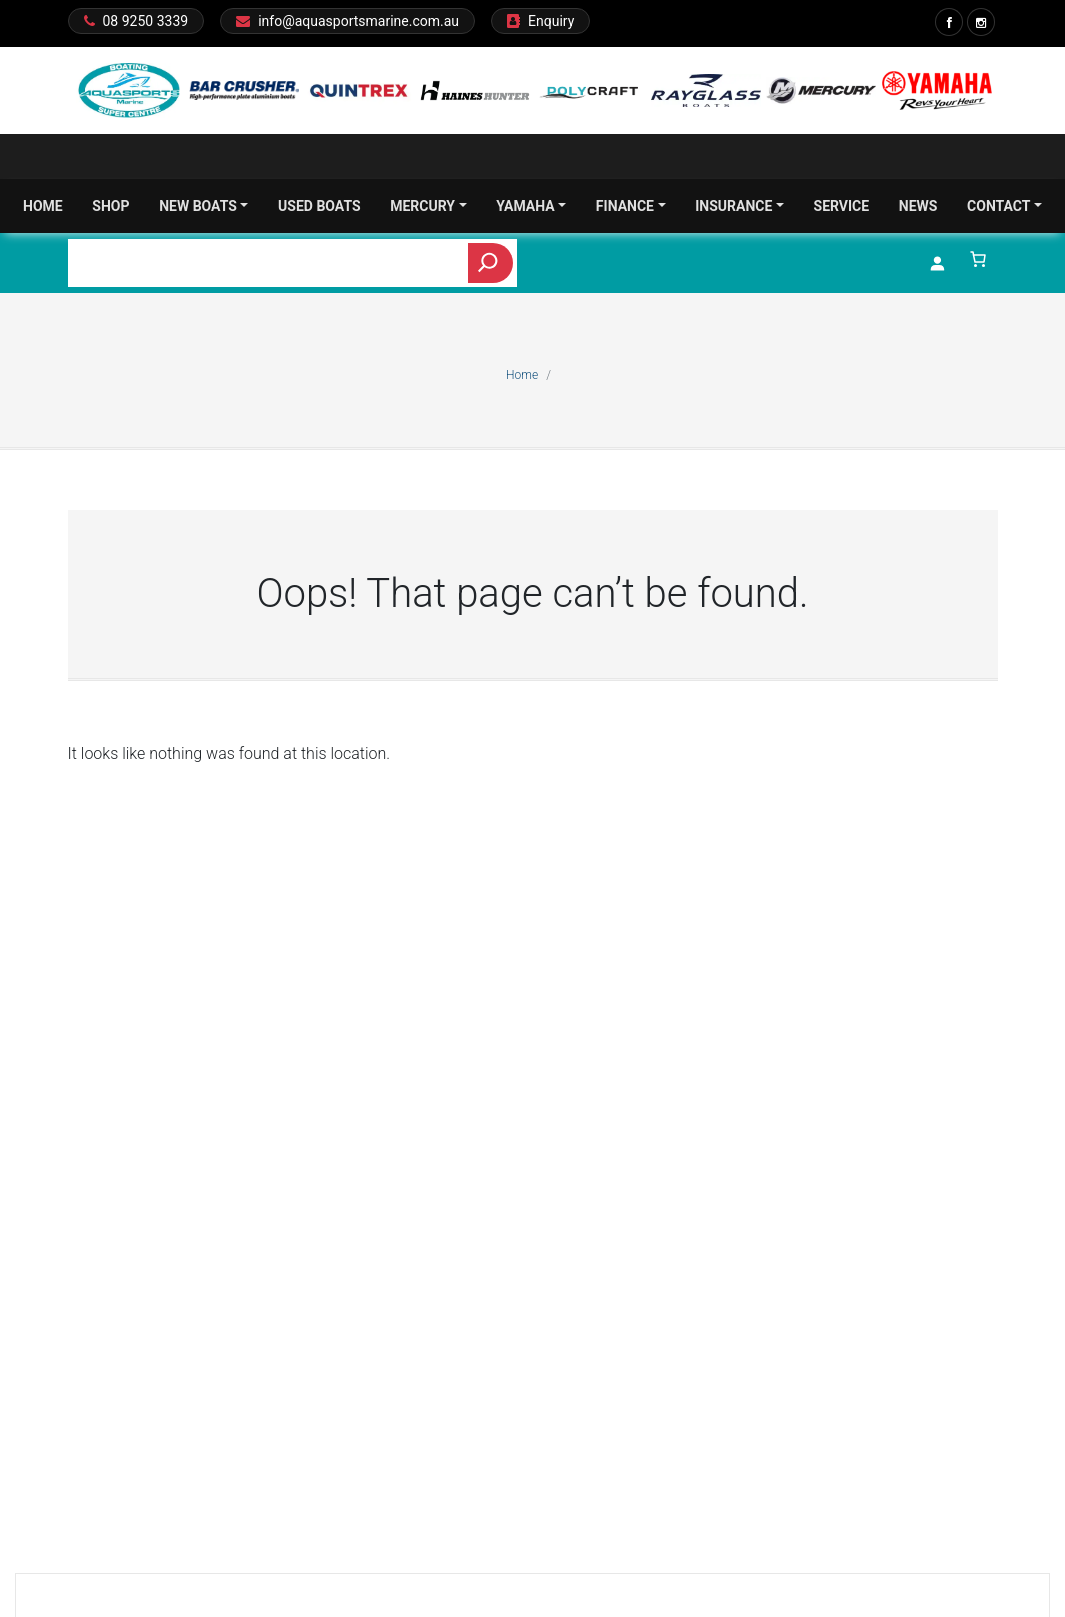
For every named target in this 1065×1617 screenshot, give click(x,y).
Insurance (739, 206)
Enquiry (551, 21)
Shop (110, 206)
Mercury (428, 206)
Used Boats (319, 206)
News (918, 206)
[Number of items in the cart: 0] (978, 259)
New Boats (203, 206)
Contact (1004, 206)
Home (43, 206)
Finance (631, 206)
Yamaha (531, 206)
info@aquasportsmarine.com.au (358, 21)
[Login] (937, 263)
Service (842, 206)
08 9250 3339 (146, 21)
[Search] (490, 263)
